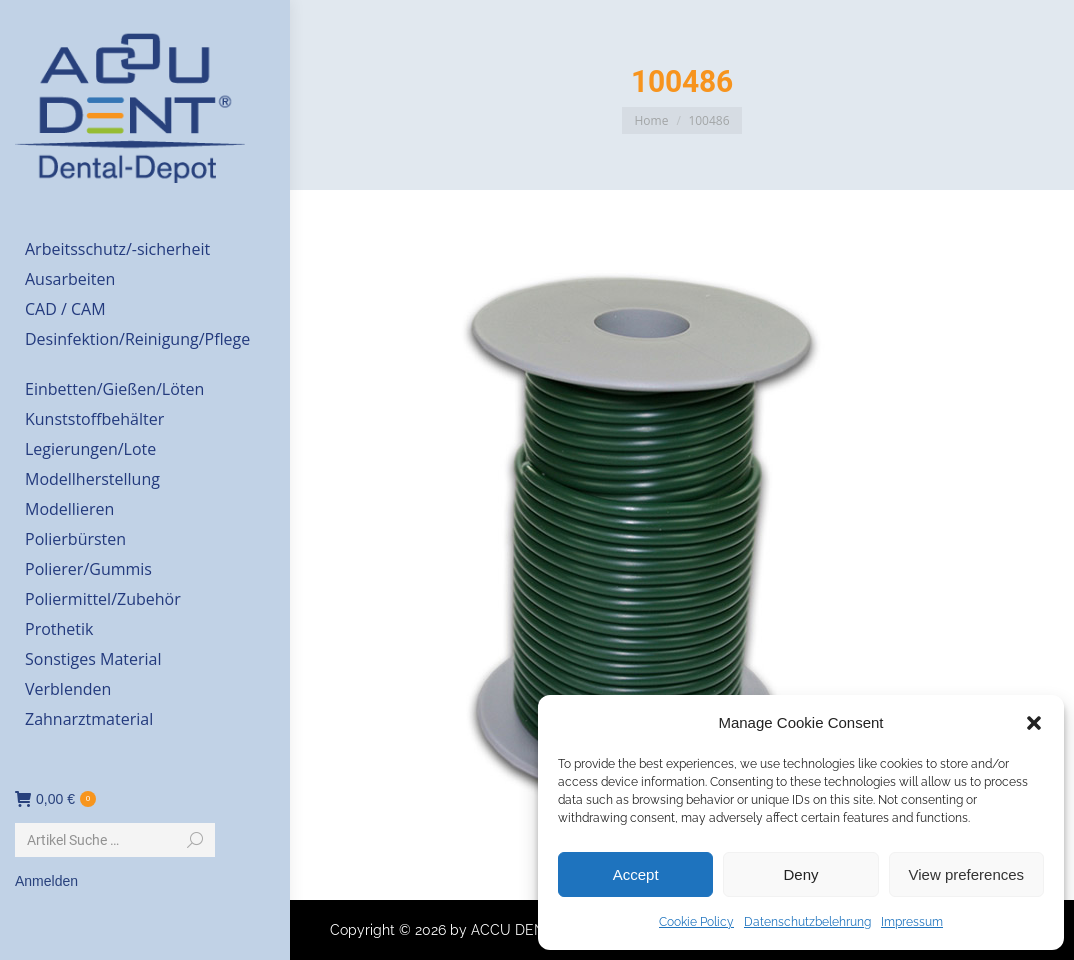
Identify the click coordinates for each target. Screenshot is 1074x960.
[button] (1034, 723)
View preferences (967, 874)
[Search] (115, 840)
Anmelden (46, 881)
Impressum (912, 922)
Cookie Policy (696, 922)
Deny (800, 874)
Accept (636, 874)
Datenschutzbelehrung (807, 922)
